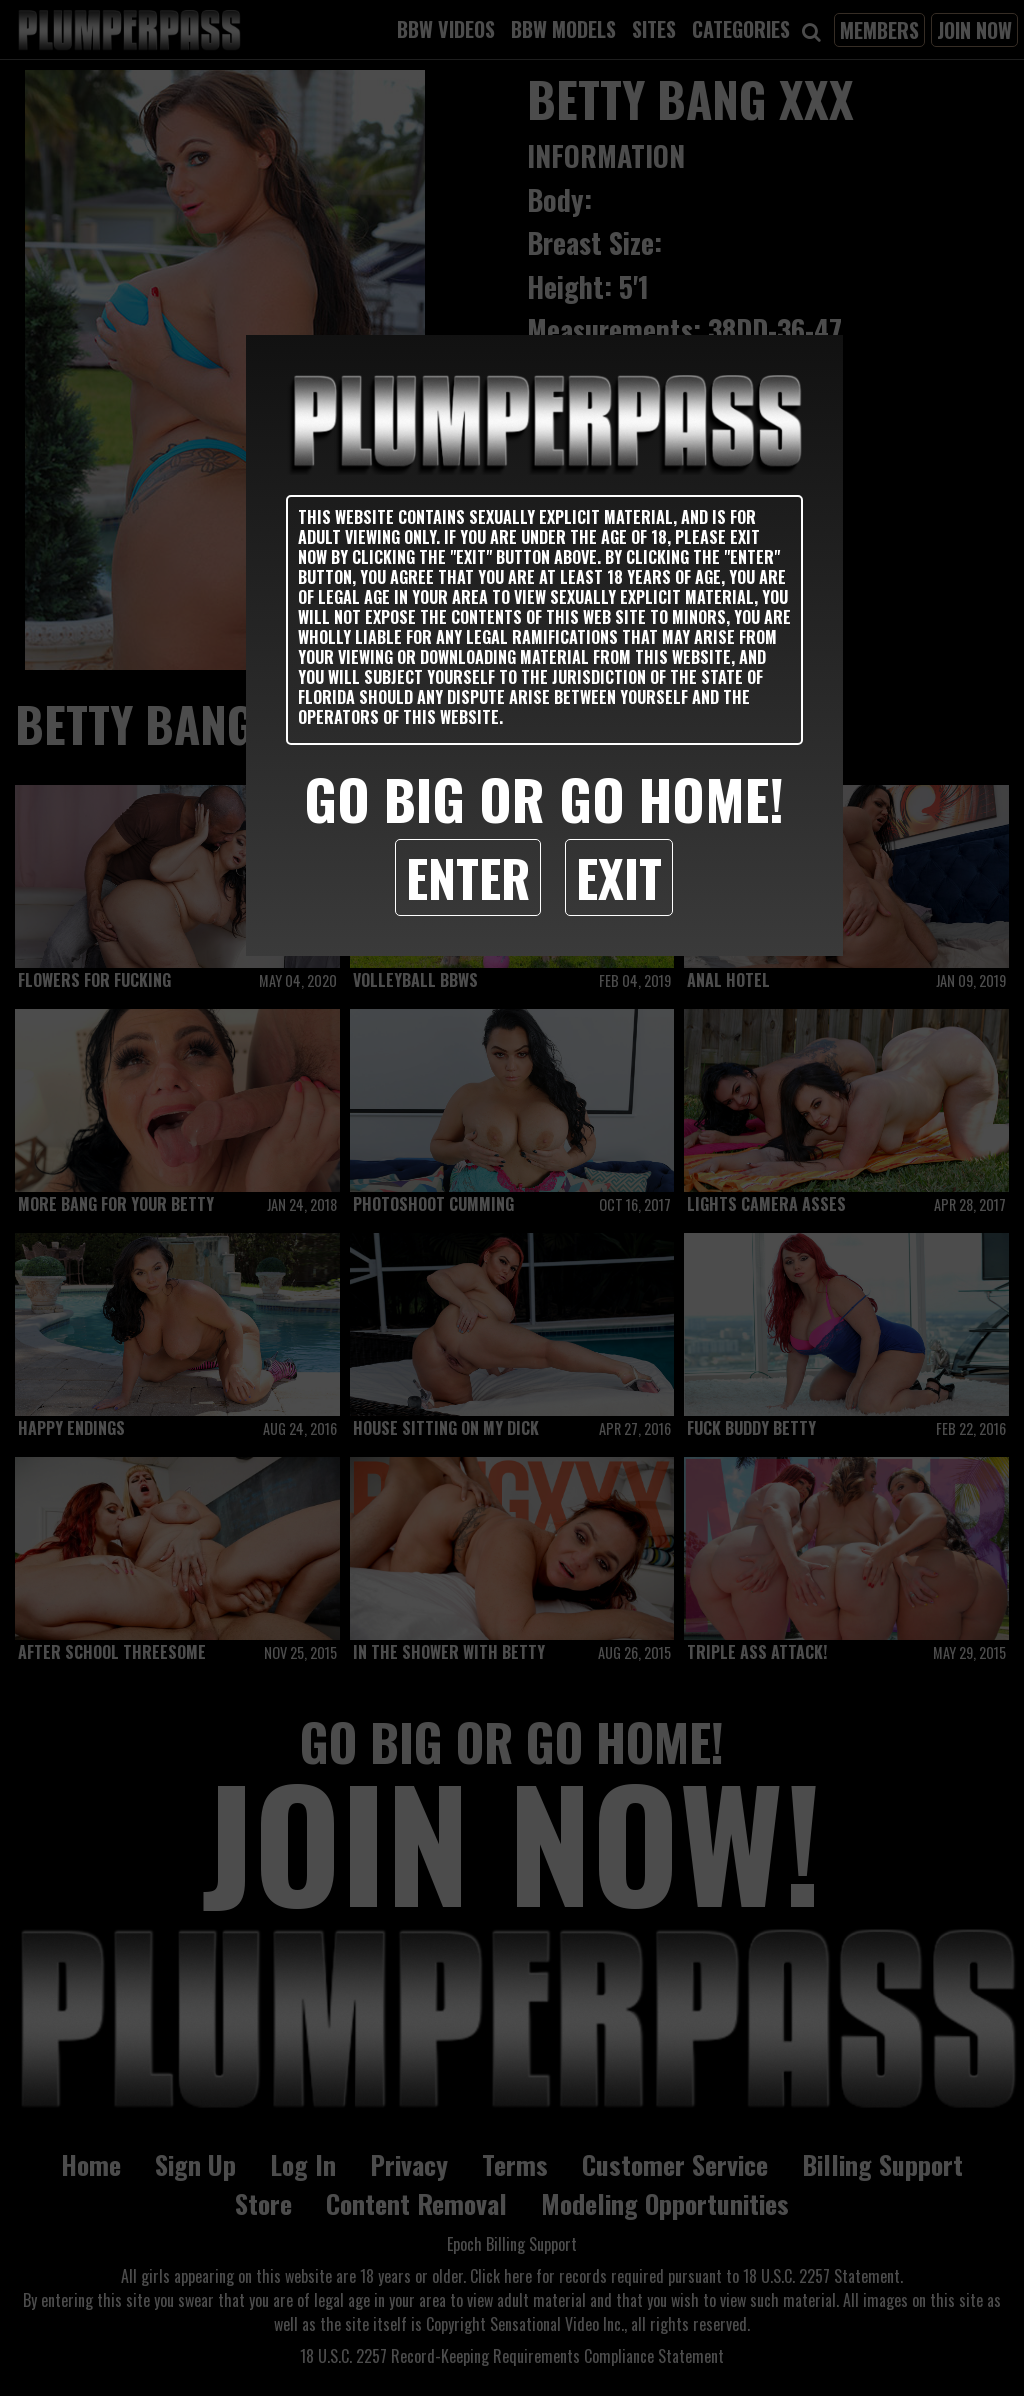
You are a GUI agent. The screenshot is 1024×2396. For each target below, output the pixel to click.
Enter (468, 877)
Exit (619, 877)
